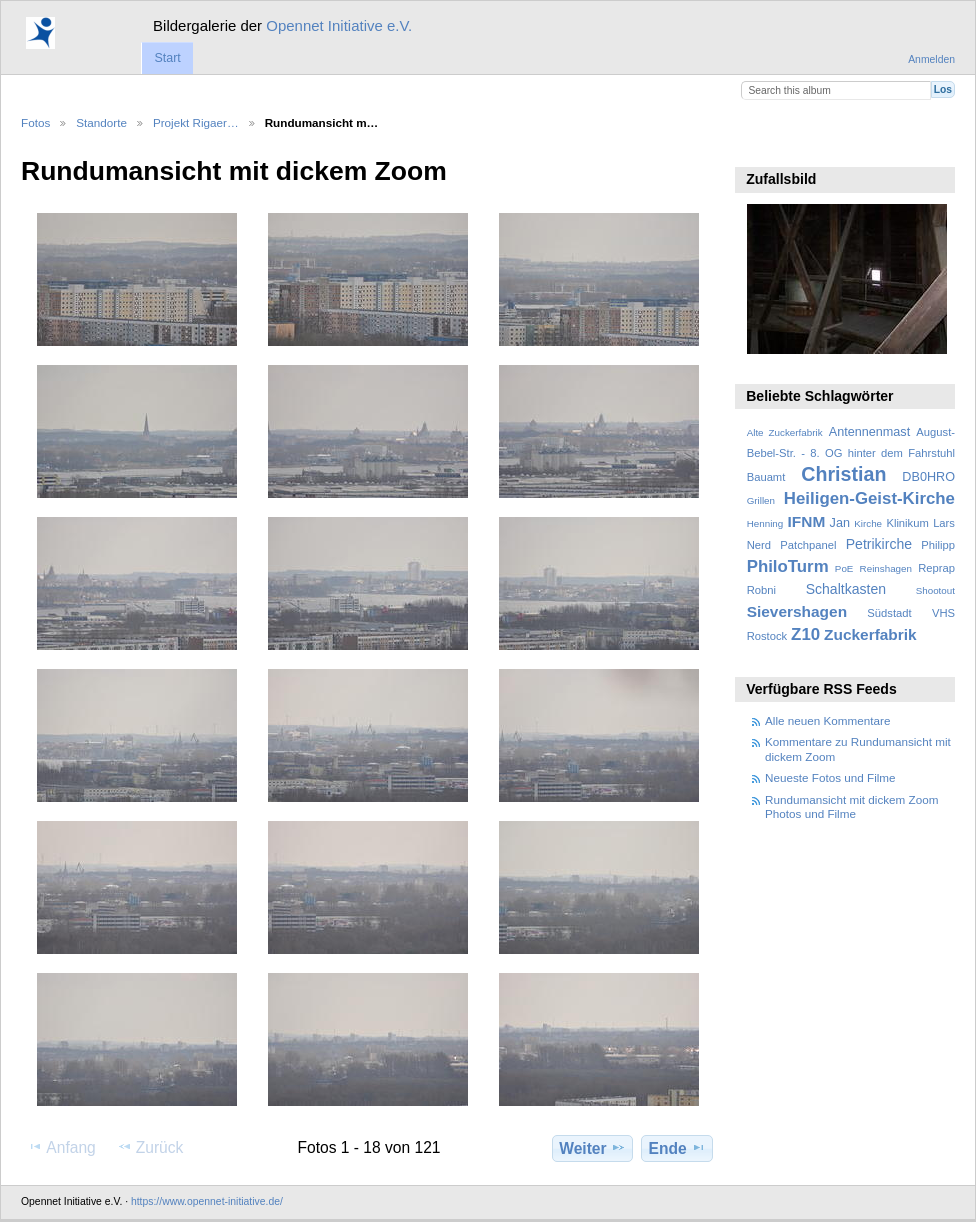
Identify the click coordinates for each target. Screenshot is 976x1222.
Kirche (868, 523)
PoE (844, 568)
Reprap (936, 568)
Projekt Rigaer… (196, 122)
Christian (843, 474)
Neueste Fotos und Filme (830, 777)
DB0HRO (928, 477)
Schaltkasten (846, 589)
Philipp (938, 545)
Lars (944, 523)
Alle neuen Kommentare (827, 720)
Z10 (805, 634)
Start (167, 58)
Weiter (592, 1148)
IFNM (807, 521)
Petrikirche (879, 544)
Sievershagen (797, 611)
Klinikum (907, 523)
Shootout (935, 590)
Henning (765, 523)
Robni (761, 590)
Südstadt (889, 613)
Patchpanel (808, 545)
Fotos (35, 122)
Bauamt (766, 477)
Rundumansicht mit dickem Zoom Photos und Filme (851, 806)
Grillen (761, 500)
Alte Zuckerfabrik (785, 432)
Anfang (61, 1147)
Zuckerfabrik (870, 634)
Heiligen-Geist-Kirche (869, 498)
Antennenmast (869, 432)
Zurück (150, 1147)
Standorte (101, 122)
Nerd (759, 545)
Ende (677, 1148)
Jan (840, 523)
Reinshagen (886, 568)
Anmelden (931, 59)
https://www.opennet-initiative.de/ (207, 1201)
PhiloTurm (788, 566)
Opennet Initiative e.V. (339, 25)
